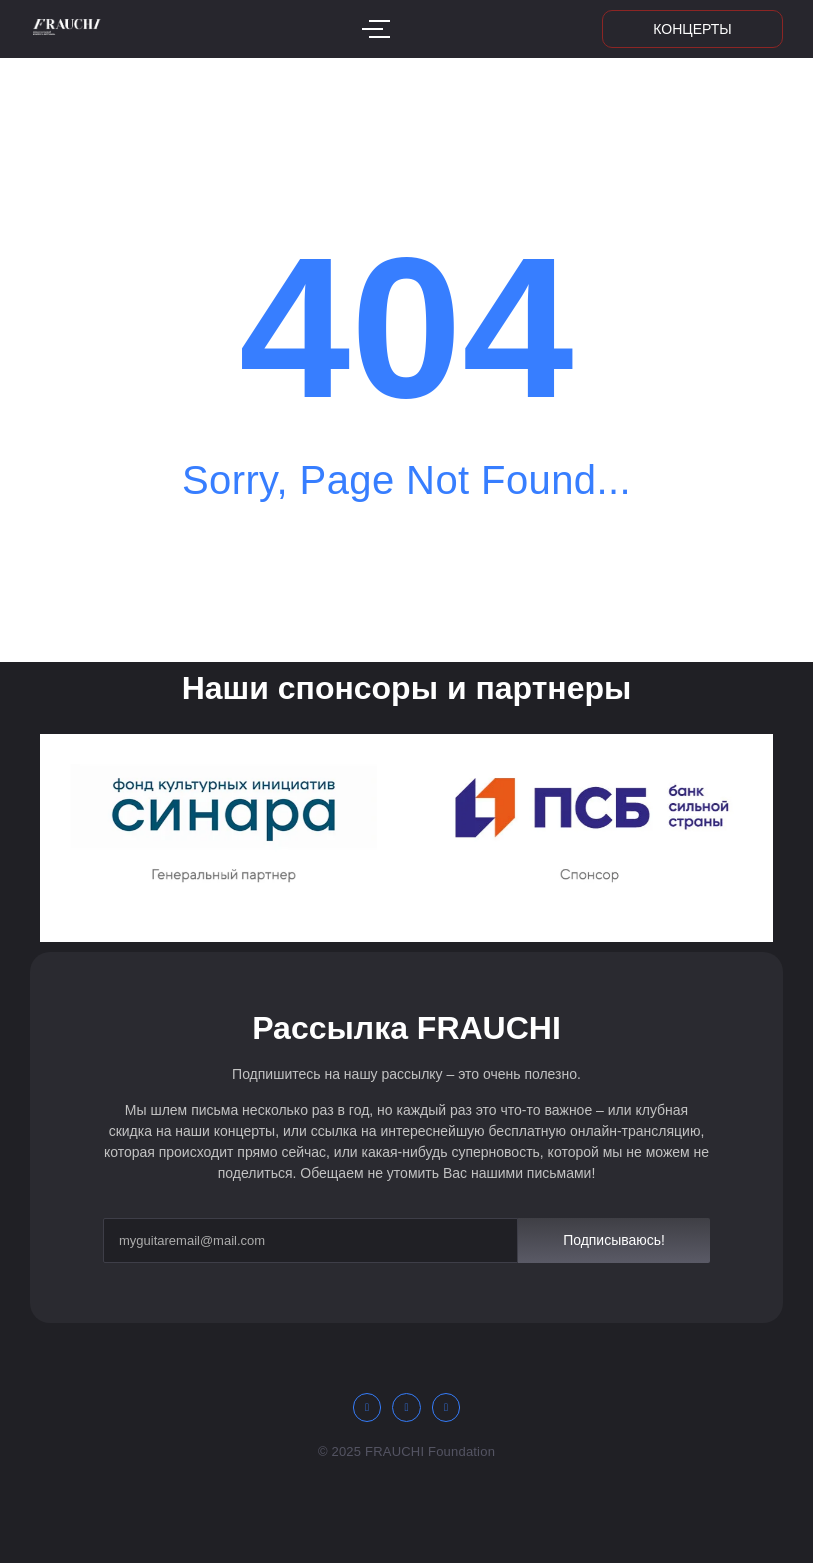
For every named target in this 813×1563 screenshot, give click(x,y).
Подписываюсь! (614, 1240)
